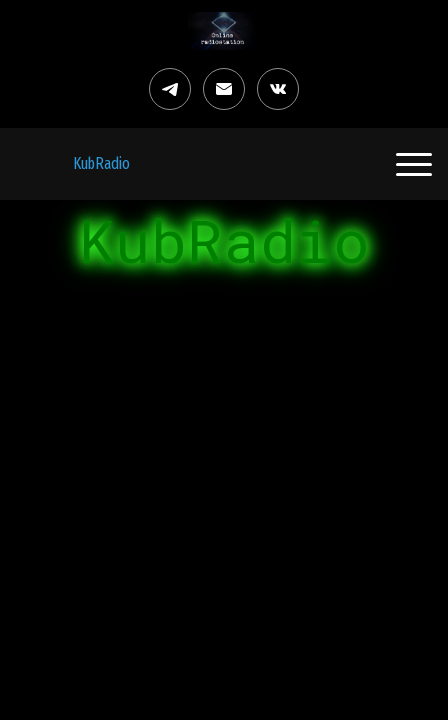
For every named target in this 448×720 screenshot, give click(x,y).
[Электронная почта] (224, 89)
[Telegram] (170, 89)
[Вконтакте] (278, 89)
